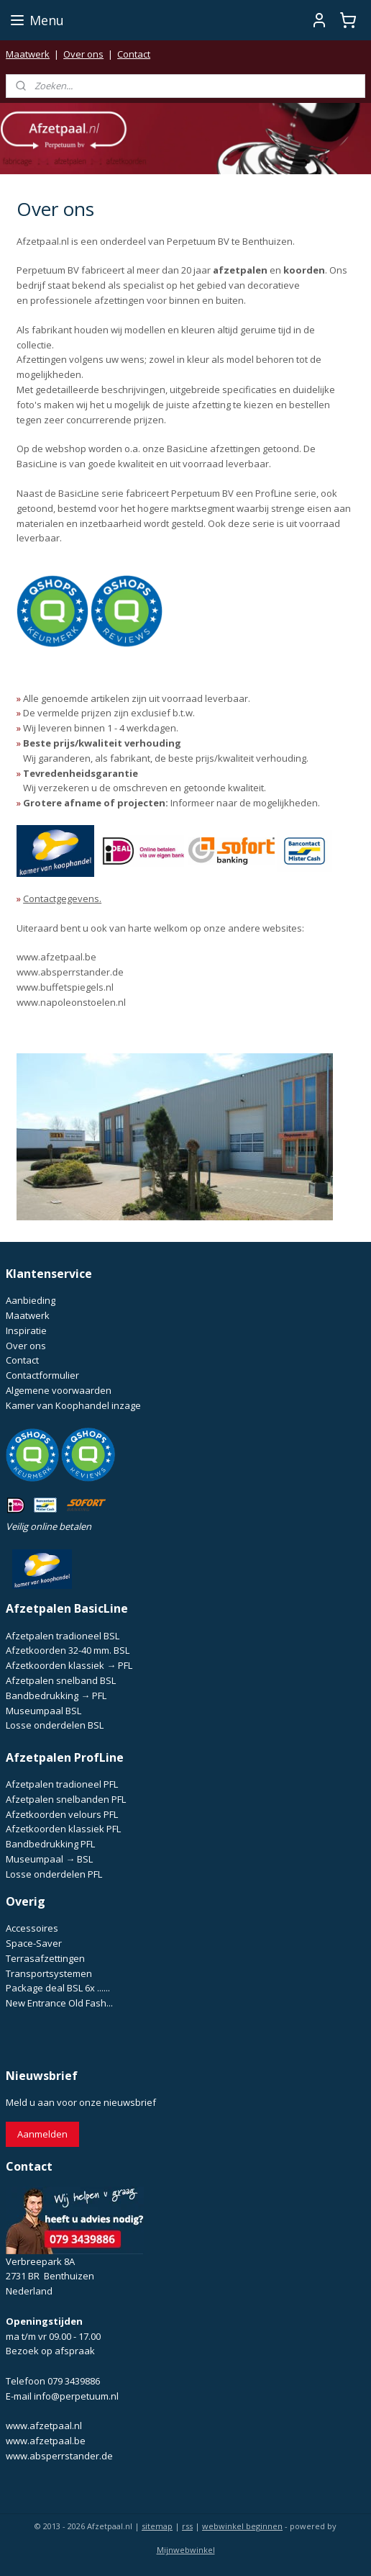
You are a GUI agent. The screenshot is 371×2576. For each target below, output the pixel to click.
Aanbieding (30, 1300)
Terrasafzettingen (45, 1958)
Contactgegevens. (62, 898)
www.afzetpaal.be (56, 956)
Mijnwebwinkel (186, 2549)
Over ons (83, 54)
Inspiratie (26, 1330)
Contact (133, 54)
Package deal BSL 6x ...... (58, 1987)
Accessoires (32, 1928)
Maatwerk (28, 54)
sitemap (157, 2526)
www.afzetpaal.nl (44, 2425)
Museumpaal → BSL (49, 1858)
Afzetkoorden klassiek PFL (63, 1828)
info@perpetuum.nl (76, 2396)
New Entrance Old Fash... (59, 2002)
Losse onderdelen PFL (54, 1874)
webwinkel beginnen (242, 2526)
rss (187, 2526)
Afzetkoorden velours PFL (62, 1814)
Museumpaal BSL (43, 1710)
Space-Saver (34, 1943)
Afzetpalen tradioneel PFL (62, 1784)
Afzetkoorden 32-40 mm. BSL (67, 1650)
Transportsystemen (49, 1973)
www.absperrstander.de (70, 971)
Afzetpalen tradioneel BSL (62, 1635)
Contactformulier (42, 1375)
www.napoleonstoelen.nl (71, 1002)
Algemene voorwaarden (58, 1390)
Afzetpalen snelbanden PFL (66, 1799)
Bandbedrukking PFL (50, 1843)
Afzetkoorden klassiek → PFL (69, 1665)
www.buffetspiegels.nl (65, 987)
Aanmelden (42, 2133)
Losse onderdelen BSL (55, 1725)
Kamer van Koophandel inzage (73, 1405)
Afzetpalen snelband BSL (61, 1680)
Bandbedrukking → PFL (56, 1695)
